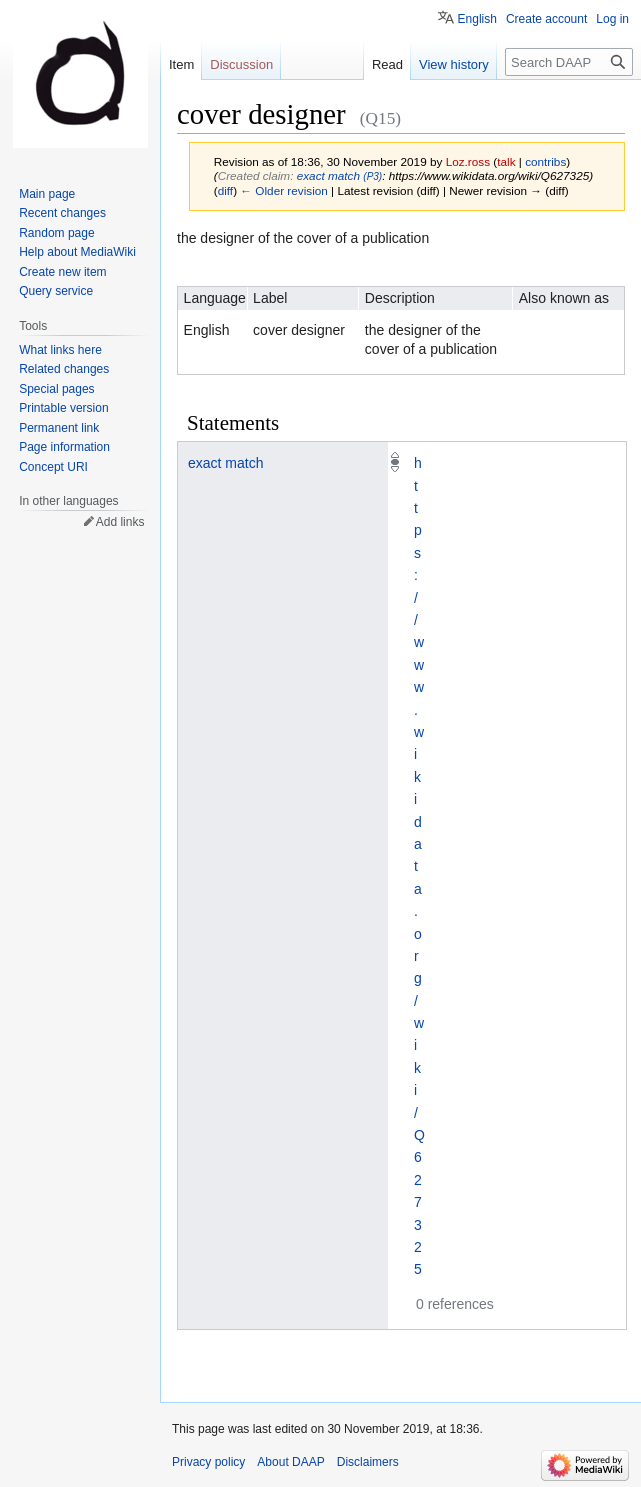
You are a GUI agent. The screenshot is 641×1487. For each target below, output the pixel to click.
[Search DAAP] (569, 62)
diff (225, 190)
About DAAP (290, 1462)
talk (506, 161)
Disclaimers (368, 1462)
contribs (545, 161)
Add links (120, 522)
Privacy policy (208, 1462)
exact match (225, 463)
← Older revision (284, 190)
